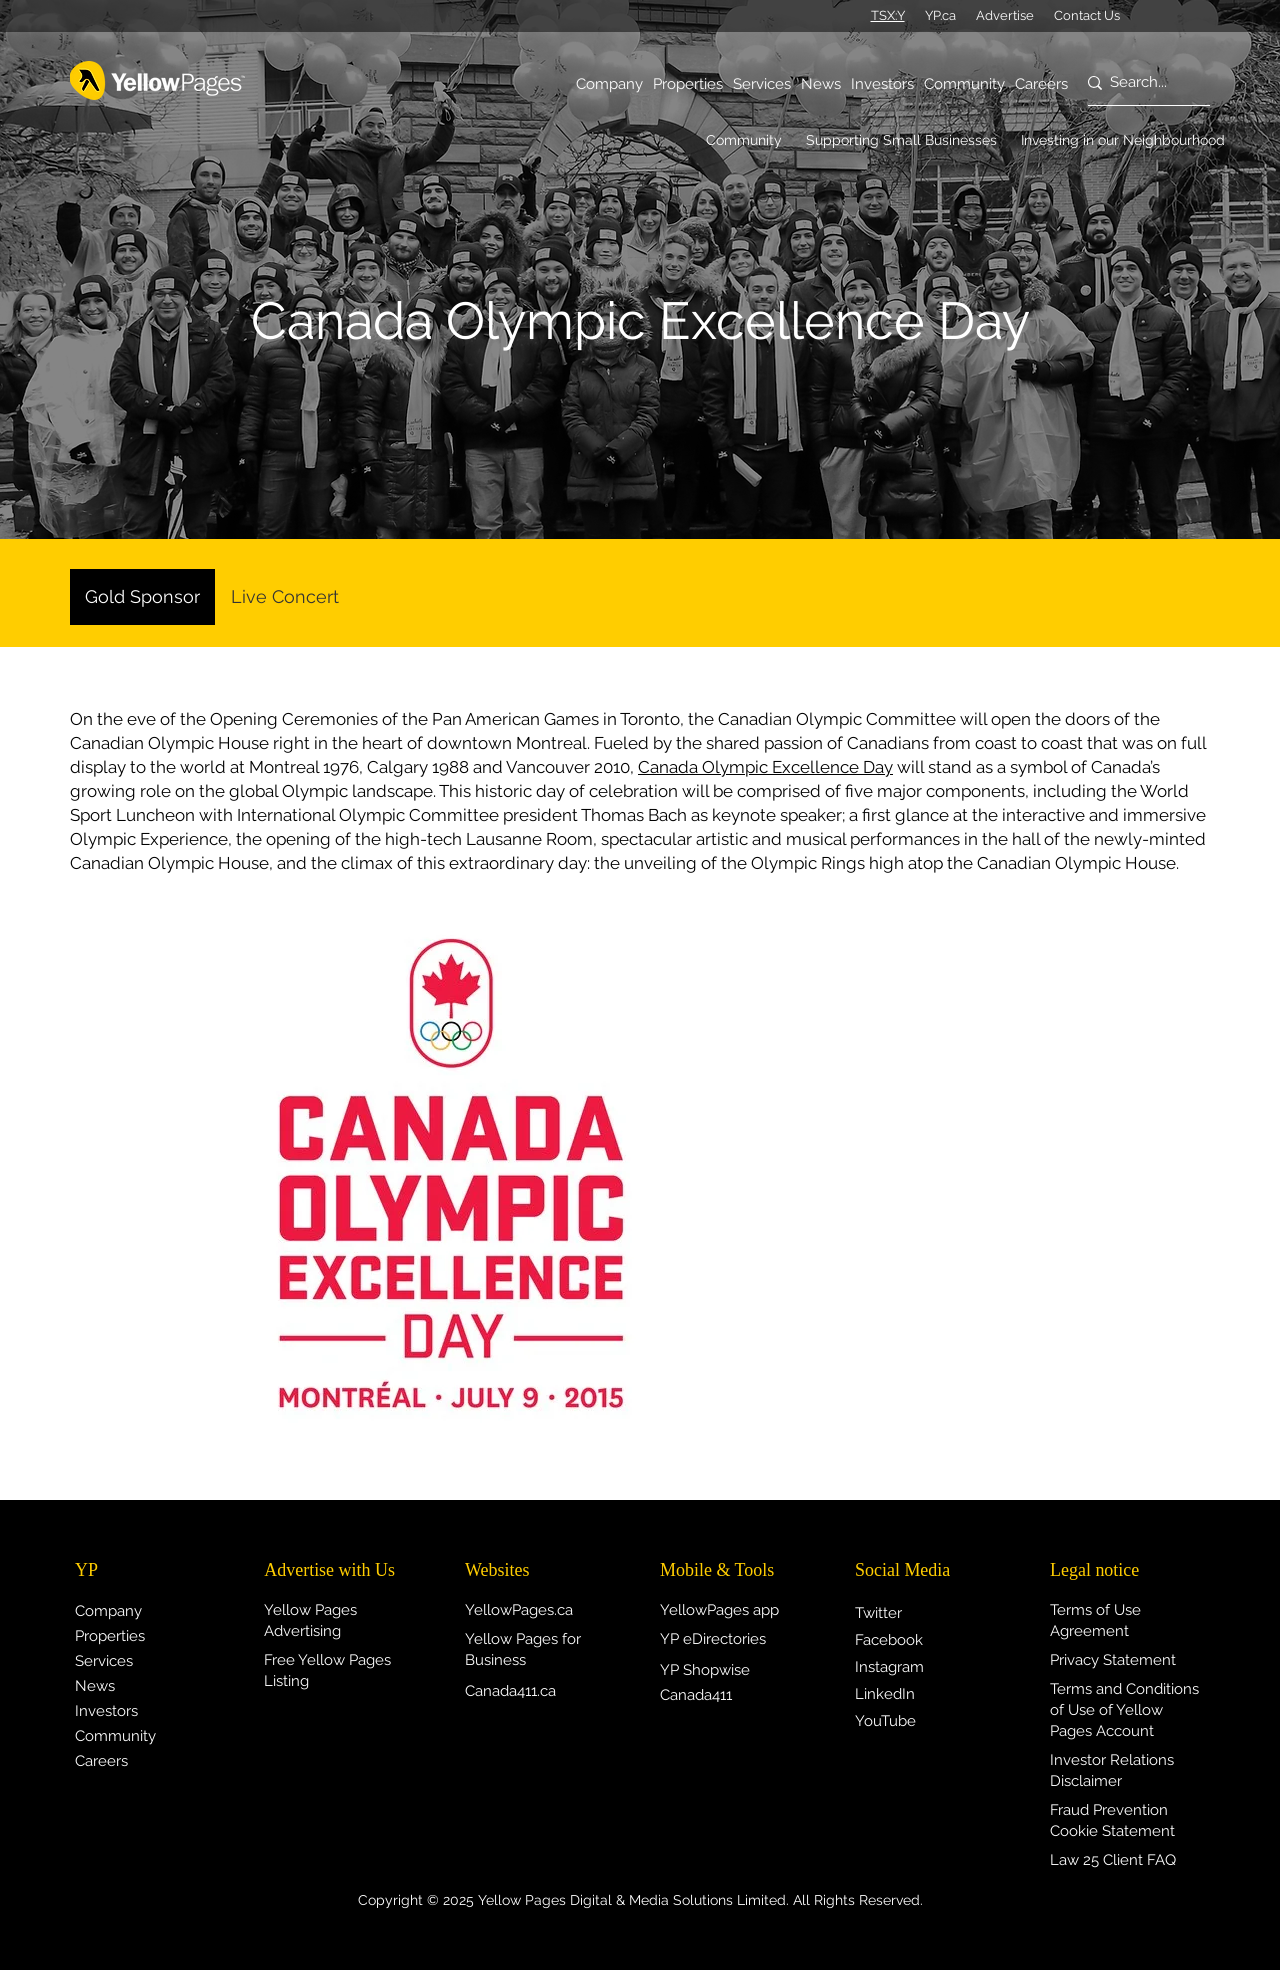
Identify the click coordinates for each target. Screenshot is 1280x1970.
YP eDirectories (713, 1639)
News (95, 1686)
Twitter (878, 1613)
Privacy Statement (1113, 1660)
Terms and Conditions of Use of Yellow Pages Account (1124, 1710)
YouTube (885, 1721)
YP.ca (940, 15)
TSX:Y (888, 15)
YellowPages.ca (519, 1610)
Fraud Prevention (1109, 1810)
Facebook (889, 1640)
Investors (106, 1711)
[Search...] (1139, 83)
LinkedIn (885, 1694)
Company (108, 1611)
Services (104, 1661)
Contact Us (1087, 15)
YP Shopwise (705, 1670)
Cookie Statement (1112, 1831)
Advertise (1005, 15)
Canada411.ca (510, 1691)
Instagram (889, 1667)
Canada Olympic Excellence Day (765, 767)
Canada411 (696, 1695)
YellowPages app (719, 1610)
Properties (110, 1636)
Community (115, 1736)
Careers (101, 1761)
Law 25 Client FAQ (1113, 1860)
